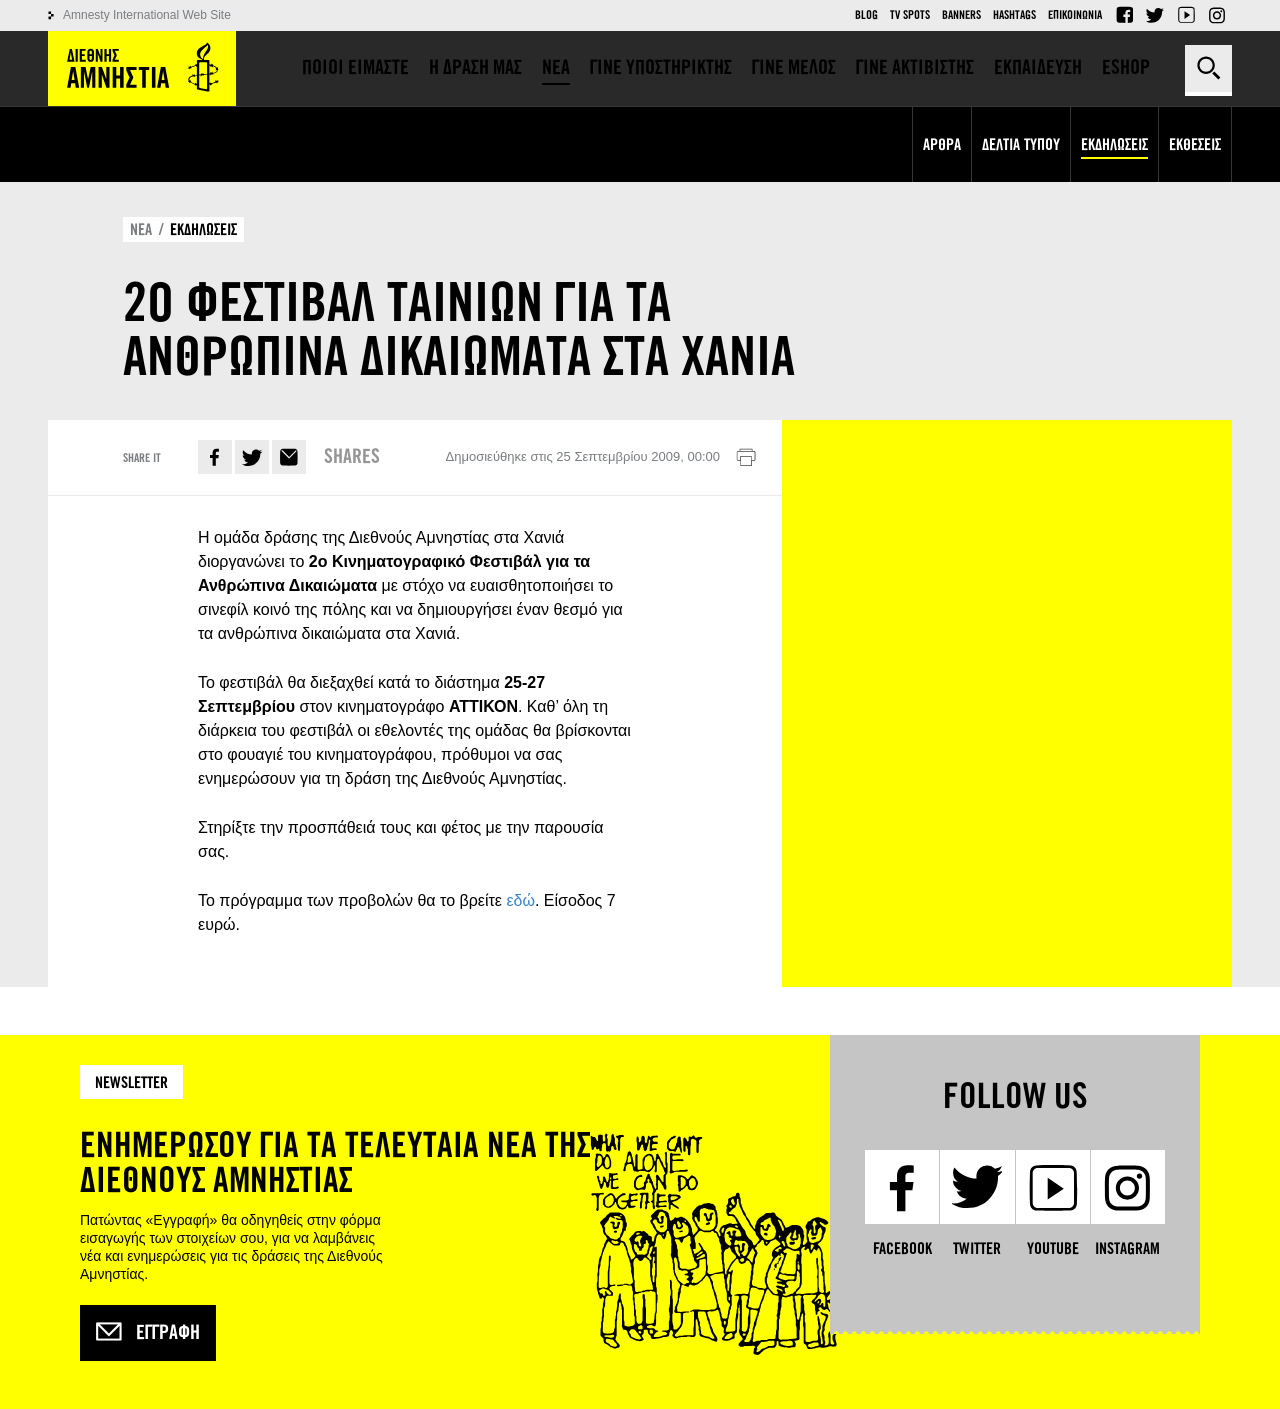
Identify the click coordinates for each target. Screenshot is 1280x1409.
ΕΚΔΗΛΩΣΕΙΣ (203, 229)
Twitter (1155, 15)
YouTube (1186, 15)
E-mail (289, 457)
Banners (961, 15)
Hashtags (1014, 15)
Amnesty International (142, 68)
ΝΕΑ (141, 229)
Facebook (1124, 15)
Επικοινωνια (1075, 15)
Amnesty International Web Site (147, 15)
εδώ (520, 900)
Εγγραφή (148, 1333)
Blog (866, 15)
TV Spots (910, 15)
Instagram (1217, 15)
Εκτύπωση (746, 458)
